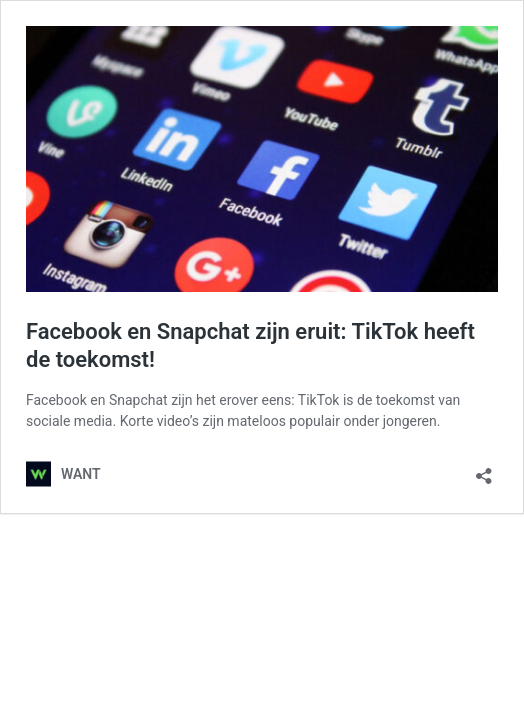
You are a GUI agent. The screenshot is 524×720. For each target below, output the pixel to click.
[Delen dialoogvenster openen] (484, 469)
